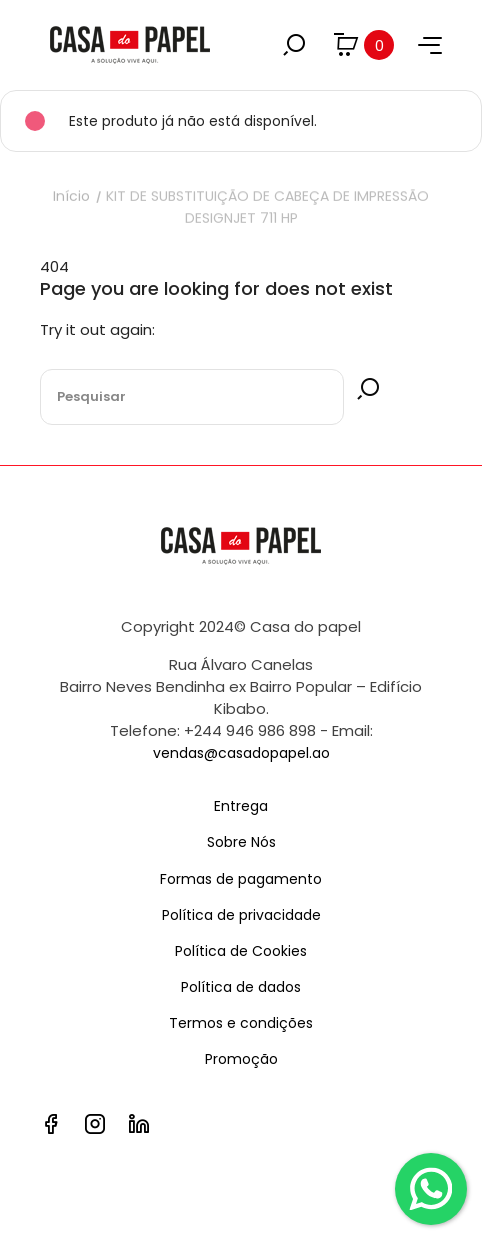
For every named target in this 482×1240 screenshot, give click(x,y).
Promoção (241, 1059)
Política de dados (241, 987)
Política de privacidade (241, 915)
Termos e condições (241, 1023)
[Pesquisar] (192, 397)
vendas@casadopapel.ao (241, 753)
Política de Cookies (241, 951)
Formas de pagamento (241, 879)
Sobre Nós (241, 842)
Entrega (241, 806)
